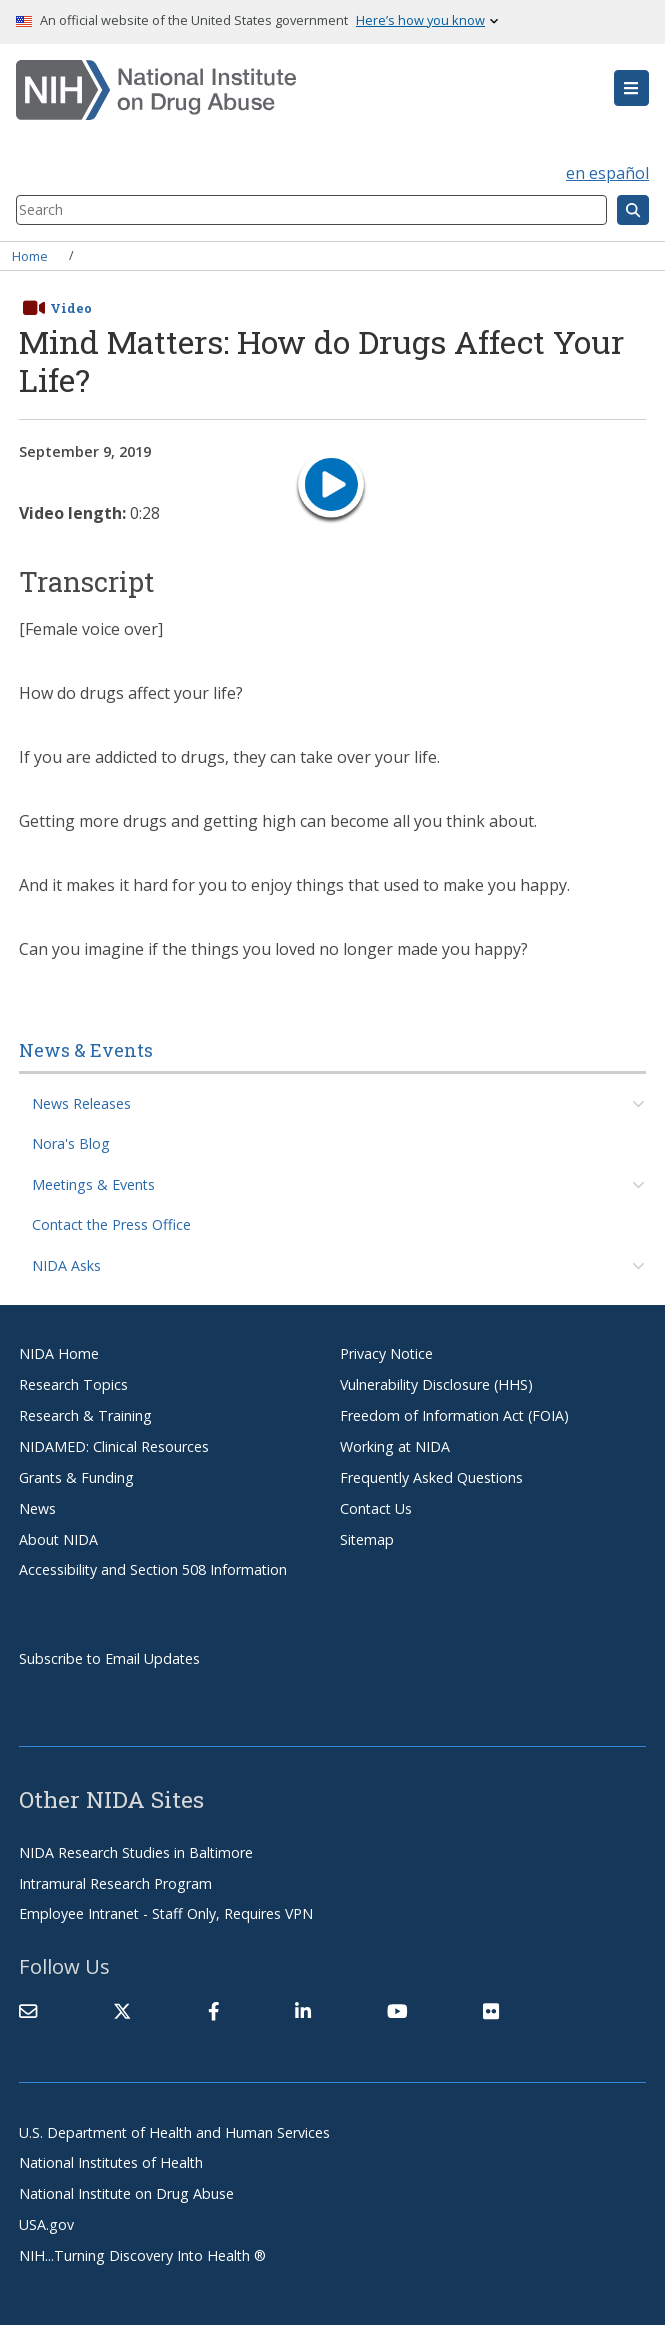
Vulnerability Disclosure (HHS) (436, 1384)
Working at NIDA (395, 1446)
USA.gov (46, 2224)
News (37, 1508)
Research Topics (73, 1384)
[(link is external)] (122, 2011)
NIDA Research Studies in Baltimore (136, 1852)
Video (71, 308)
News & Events (86, 1050)
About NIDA (58, 1539)
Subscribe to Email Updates (109, 1658)
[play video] (331, 488)
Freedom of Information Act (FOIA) (454, 1415)
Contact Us (376, 1508)
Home (30, 255)
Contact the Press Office (111, 1224)
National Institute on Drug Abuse (126, 2193)
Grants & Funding (76, 1477)
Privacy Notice (386, 1353)
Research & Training (85, 1415)
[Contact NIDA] (28, 2011)
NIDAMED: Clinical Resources (114, 1446)
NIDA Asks (66, 1265)
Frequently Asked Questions (431, 1477)
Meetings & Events (93, 1184)
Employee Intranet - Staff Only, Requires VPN (166, 1913)
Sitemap (367, 1539)
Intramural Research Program (115, 1883)
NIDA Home (59, 1353)
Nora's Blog (71, 1143)
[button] (631, 88)
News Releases (81, 1103)
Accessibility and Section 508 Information (153, 1569)
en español (607, 173)
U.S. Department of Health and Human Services (174, 2132)
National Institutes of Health (111, 2162)
